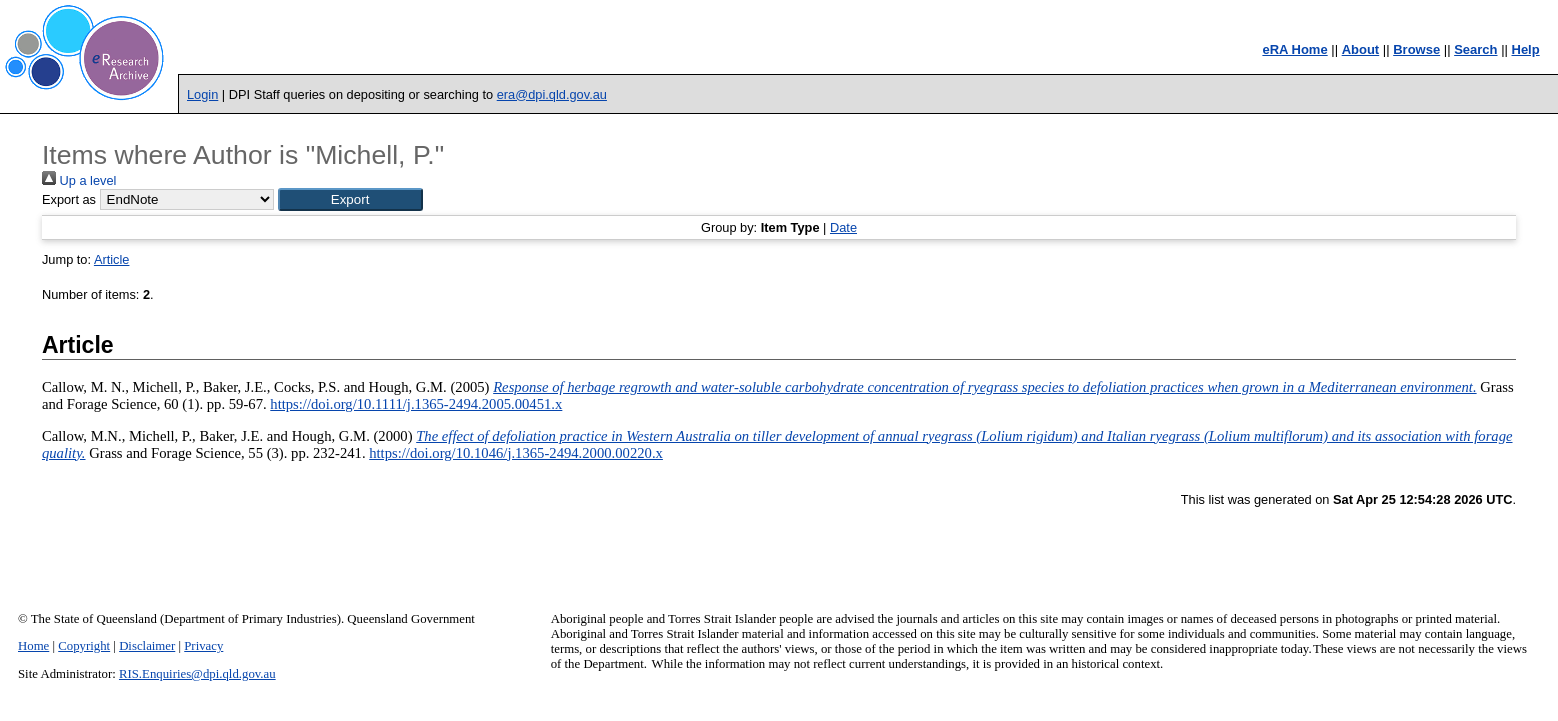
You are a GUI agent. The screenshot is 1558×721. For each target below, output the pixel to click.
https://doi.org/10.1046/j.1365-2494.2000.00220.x (516, 453)
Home (33, 646)
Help (1526, 49)
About (1361, 49)
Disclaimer (147, 646)
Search (1475, 49)
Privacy (203, 646)
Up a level (79, 180)
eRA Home (1294, 49)
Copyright (84, 646)
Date (843, 227)
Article (112, 259)
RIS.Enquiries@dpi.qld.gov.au (197, 674)
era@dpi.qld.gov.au (552, 94)
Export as (69, 199)
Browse (1416, 49)
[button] (350, 199)
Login (202, 94)
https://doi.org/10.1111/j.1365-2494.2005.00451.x (416, 404)
